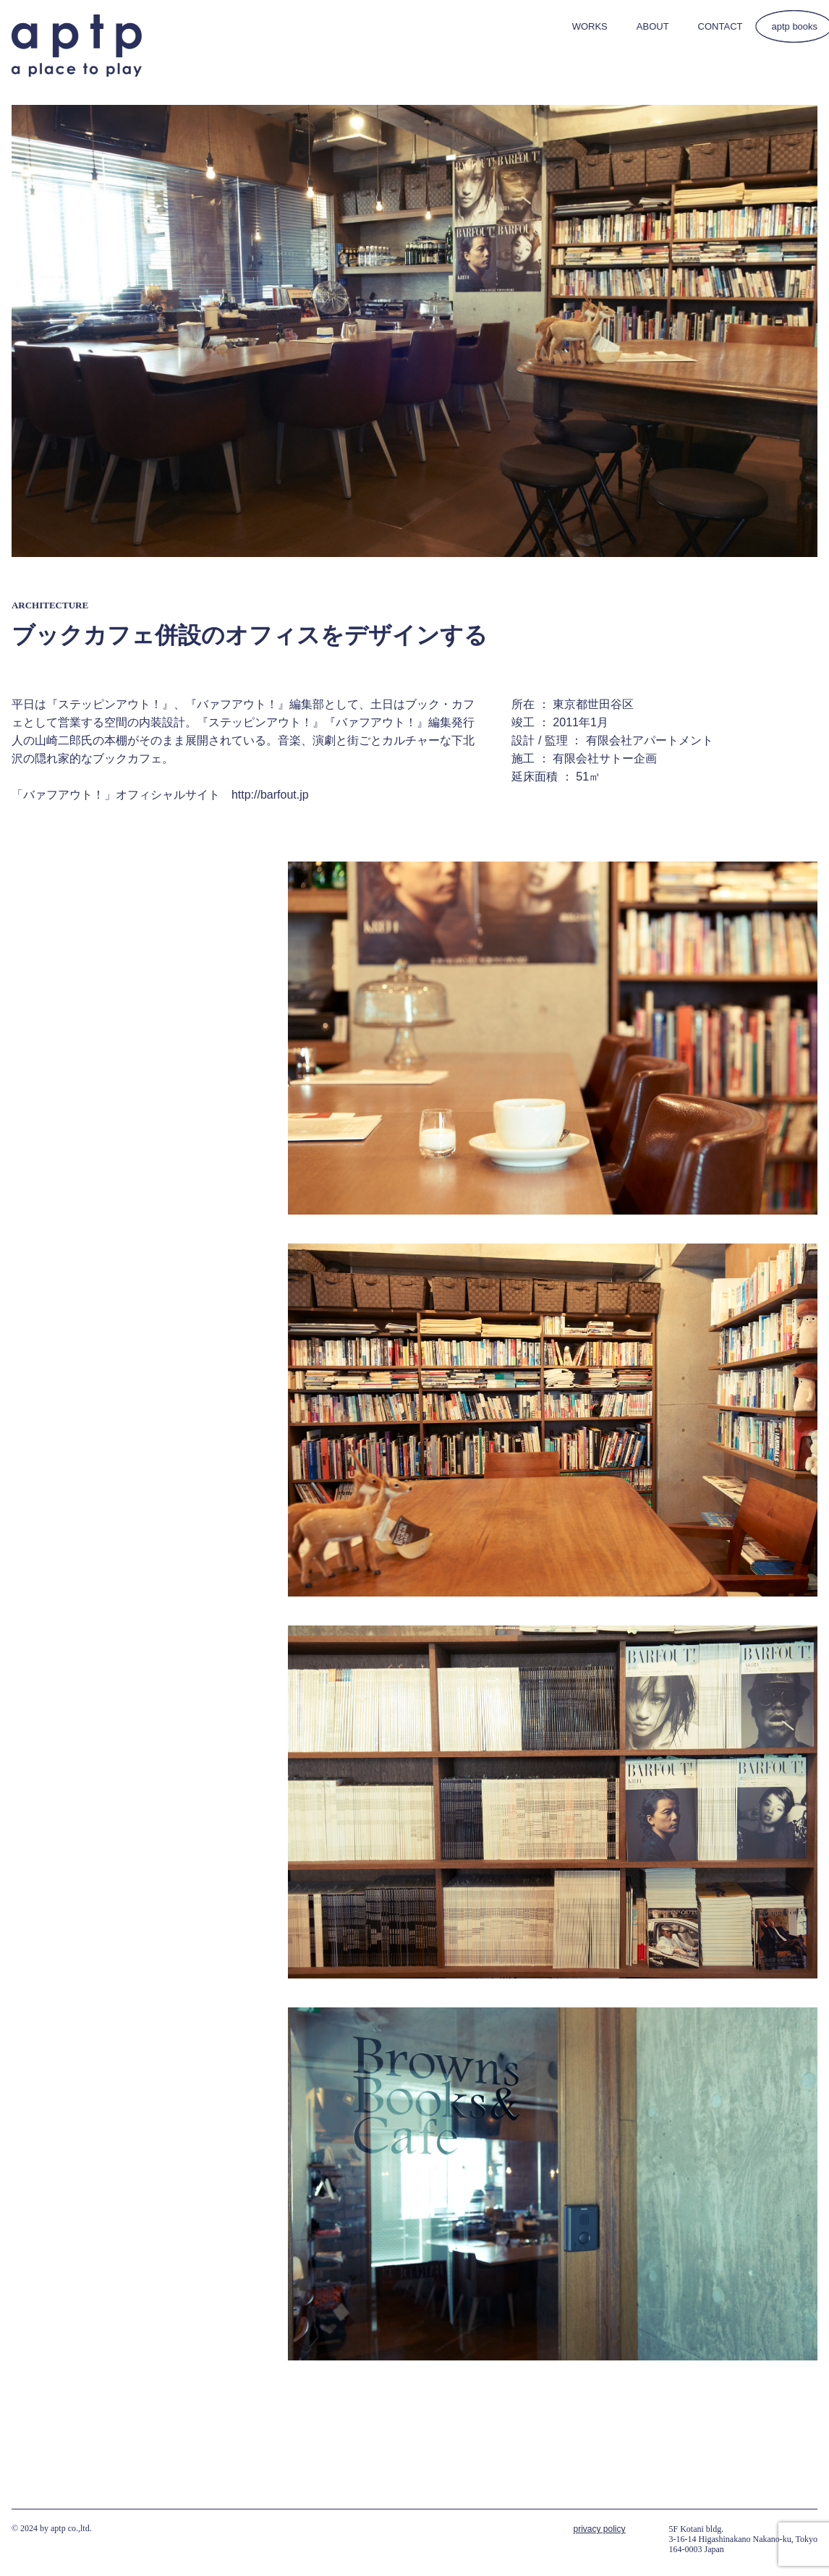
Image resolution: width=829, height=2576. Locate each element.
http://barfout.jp (270, 794)
